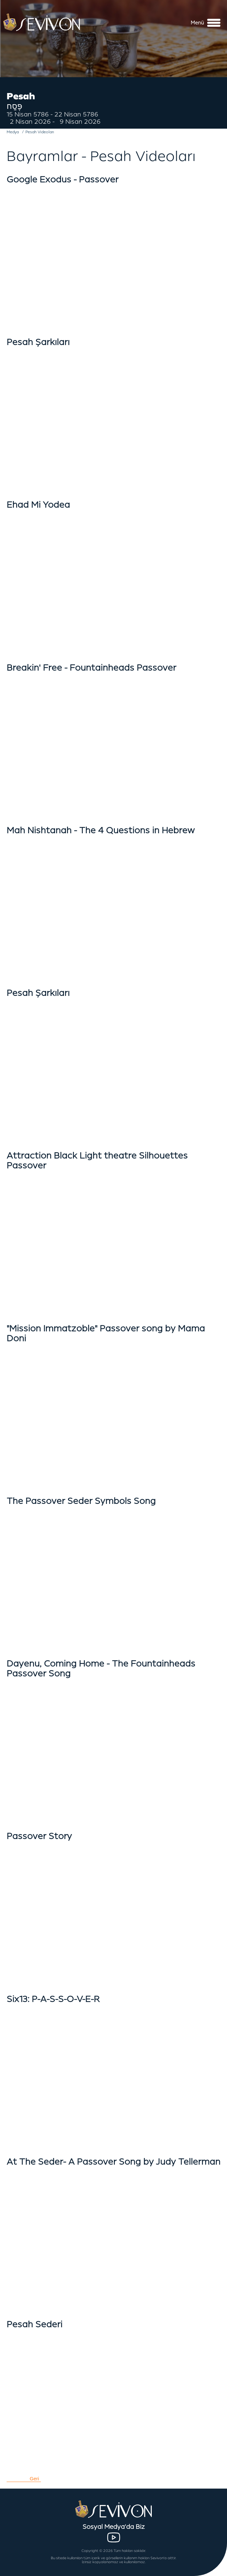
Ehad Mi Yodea (38, 505)
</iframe (113, 574)
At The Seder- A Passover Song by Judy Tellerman (113, 2162)
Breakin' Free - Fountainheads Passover (91, 668)
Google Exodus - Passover (62, 179)
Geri (34, 2478)
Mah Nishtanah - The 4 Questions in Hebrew (101, 830)
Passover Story (39, 1836)
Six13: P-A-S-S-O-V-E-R (53, 1999)
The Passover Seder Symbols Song (81, 1501)
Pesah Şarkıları (38, 342)
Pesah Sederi (34, 2324)
